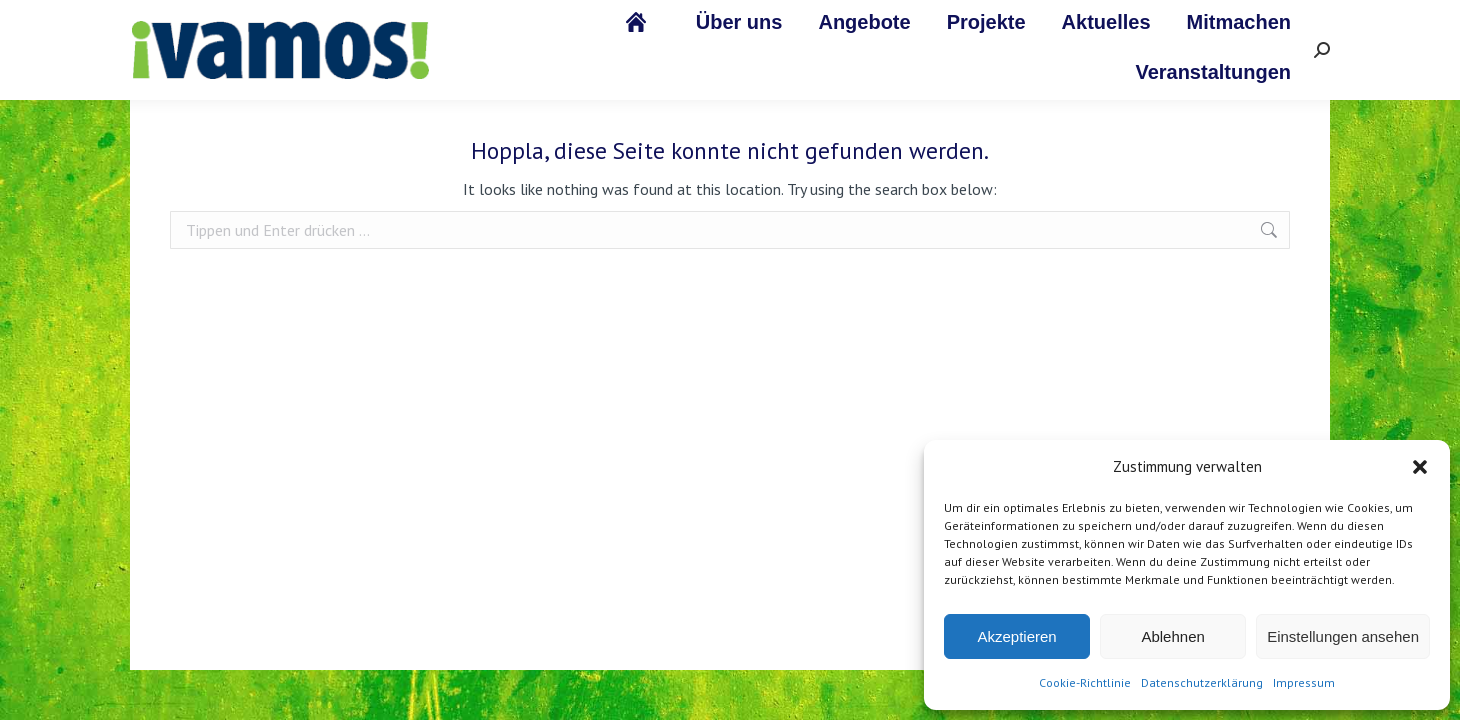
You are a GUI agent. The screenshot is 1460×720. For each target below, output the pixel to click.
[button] (1420, 467)
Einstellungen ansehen (1343, 636)
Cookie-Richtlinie (1085, 682)
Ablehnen (1172, 636)
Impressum (1304, 682)
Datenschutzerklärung (1202, 682)
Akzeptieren (1016, 636)
